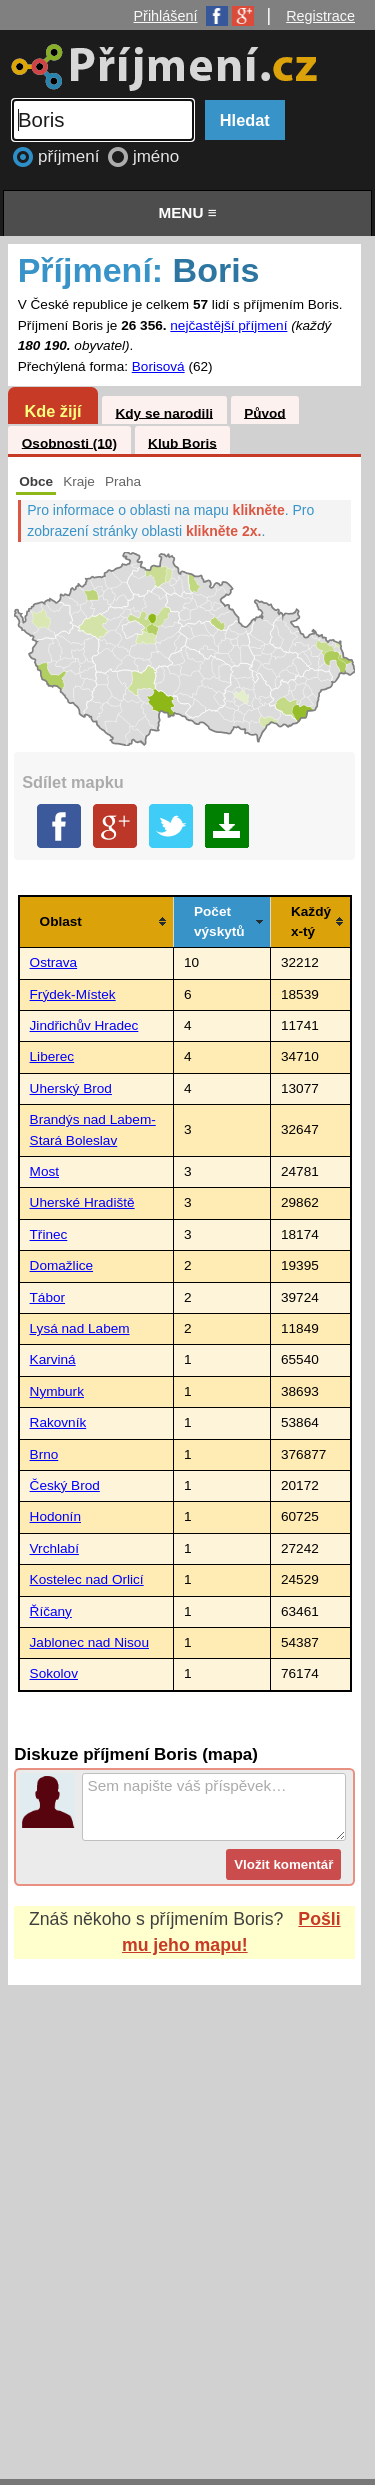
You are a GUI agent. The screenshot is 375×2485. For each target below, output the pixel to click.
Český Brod (65, 1485)
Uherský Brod (71, 1088)
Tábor (48, 1297)
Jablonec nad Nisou (89, 1642)
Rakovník (58, 1422)
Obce (36, 481)
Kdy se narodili (163, 412)
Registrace (320, 16)
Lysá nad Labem (80, 1328)
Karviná (53, 1359)
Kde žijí (52, 411)
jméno (156, 156)
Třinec (49, 1234)
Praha (123, 481)
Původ (265, 412)
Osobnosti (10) (69, 442)
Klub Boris (182, 442)
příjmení (71, 156)
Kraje (79, 481)
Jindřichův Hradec (84, 1025)
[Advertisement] (187, 2212)
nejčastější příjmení (228, 325)
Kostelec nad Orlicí (87, 1579)
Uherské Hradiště (82, 1202)
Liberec (52, 1056)
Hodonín (55, 1516)
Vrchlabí (54, 1548)
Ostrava (54, 962)
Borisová (158, 366)
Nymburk (57, 1391)
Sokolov (54, 1673)
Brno (44, 1454)
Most (44, 1171)
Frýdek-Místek (73, 994)
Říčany (51, 1611)
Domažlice (61, 1265)
